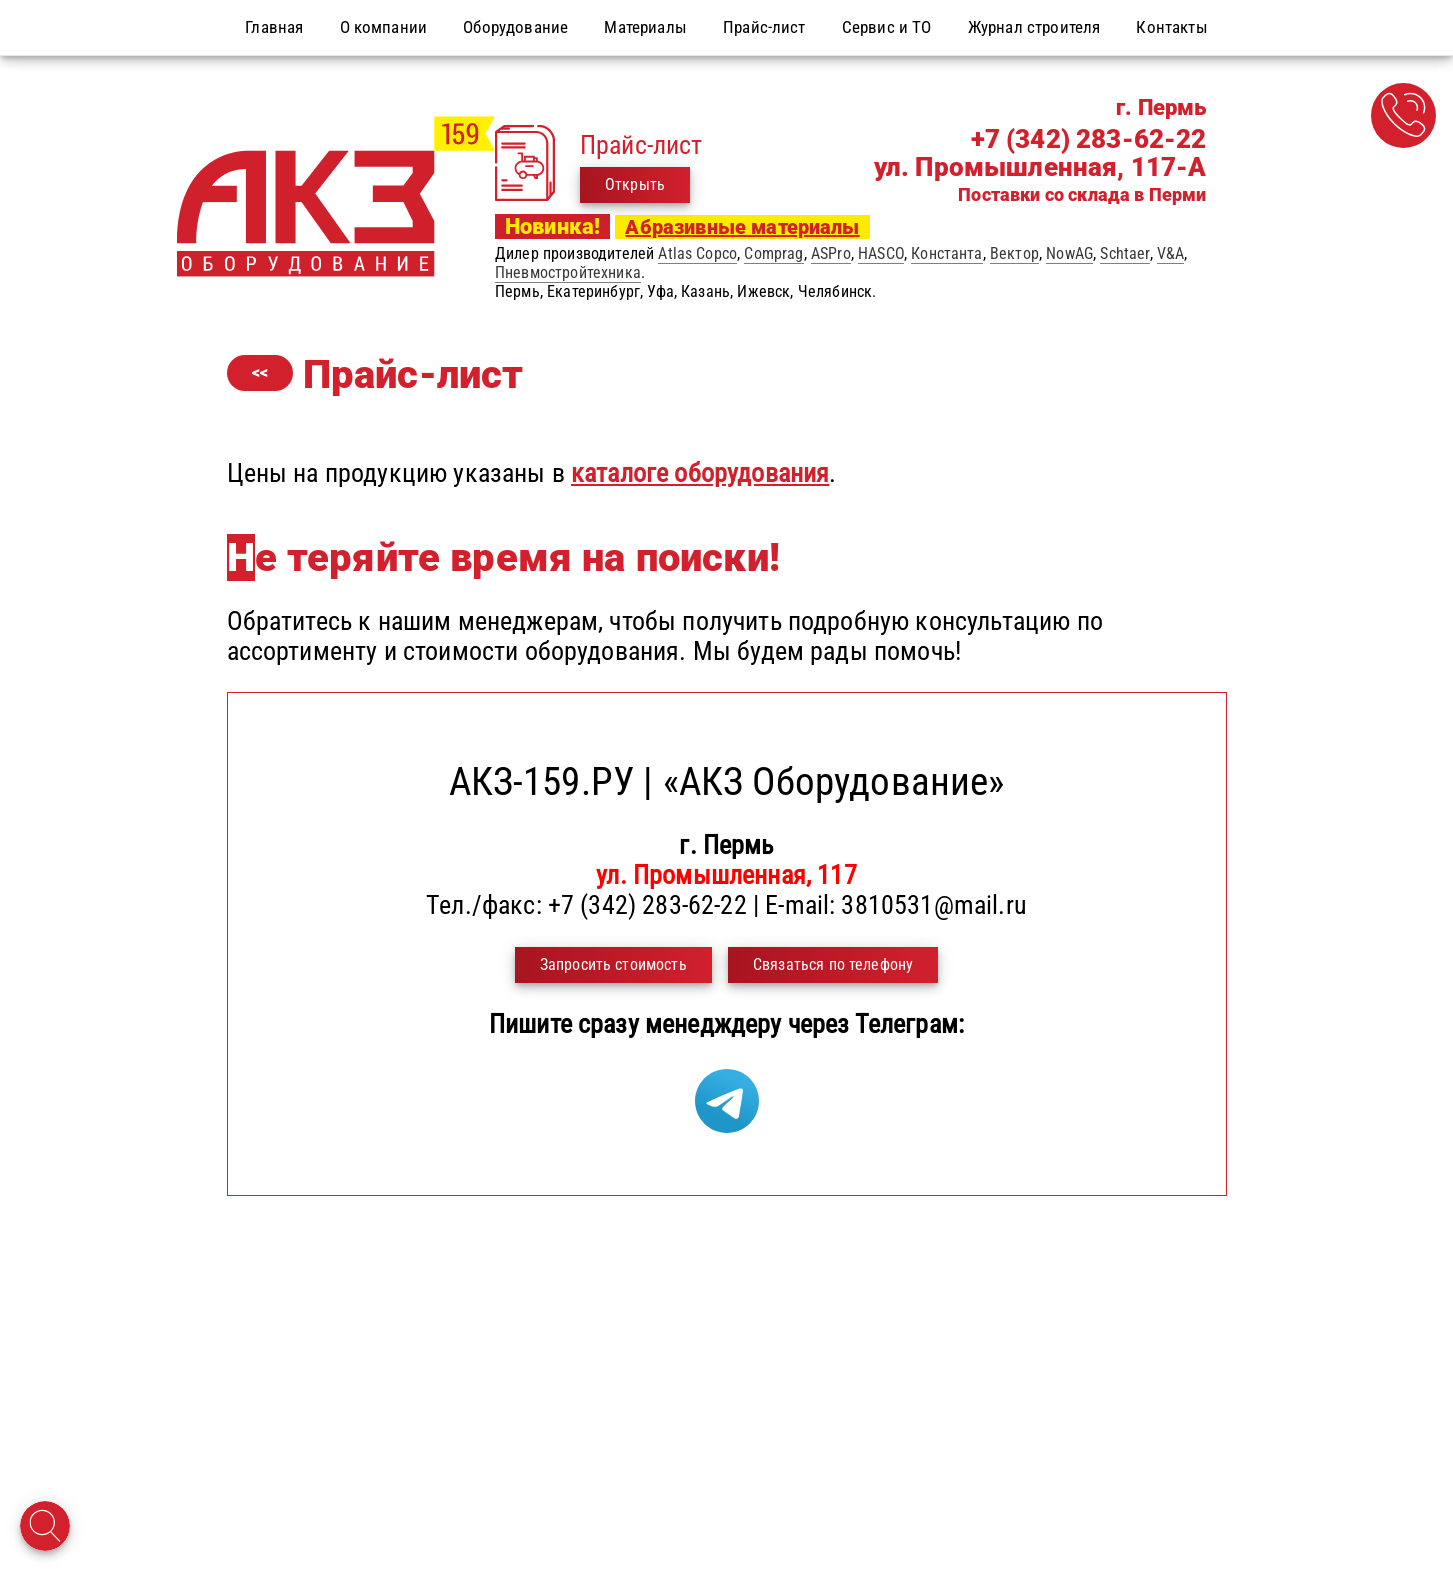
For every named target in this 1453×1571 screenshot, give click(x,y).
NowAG (1069, 253)
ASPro (831, 253)
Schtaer (1124, 253)
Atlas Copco (697, 253)
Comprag (773, 253)
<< (260, 372)
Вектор (1014, 253)
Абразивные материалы (742, 227)
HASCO (881, 253)
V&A (1170, 253)
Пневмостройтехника (568, 272)
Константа (946, 253)
